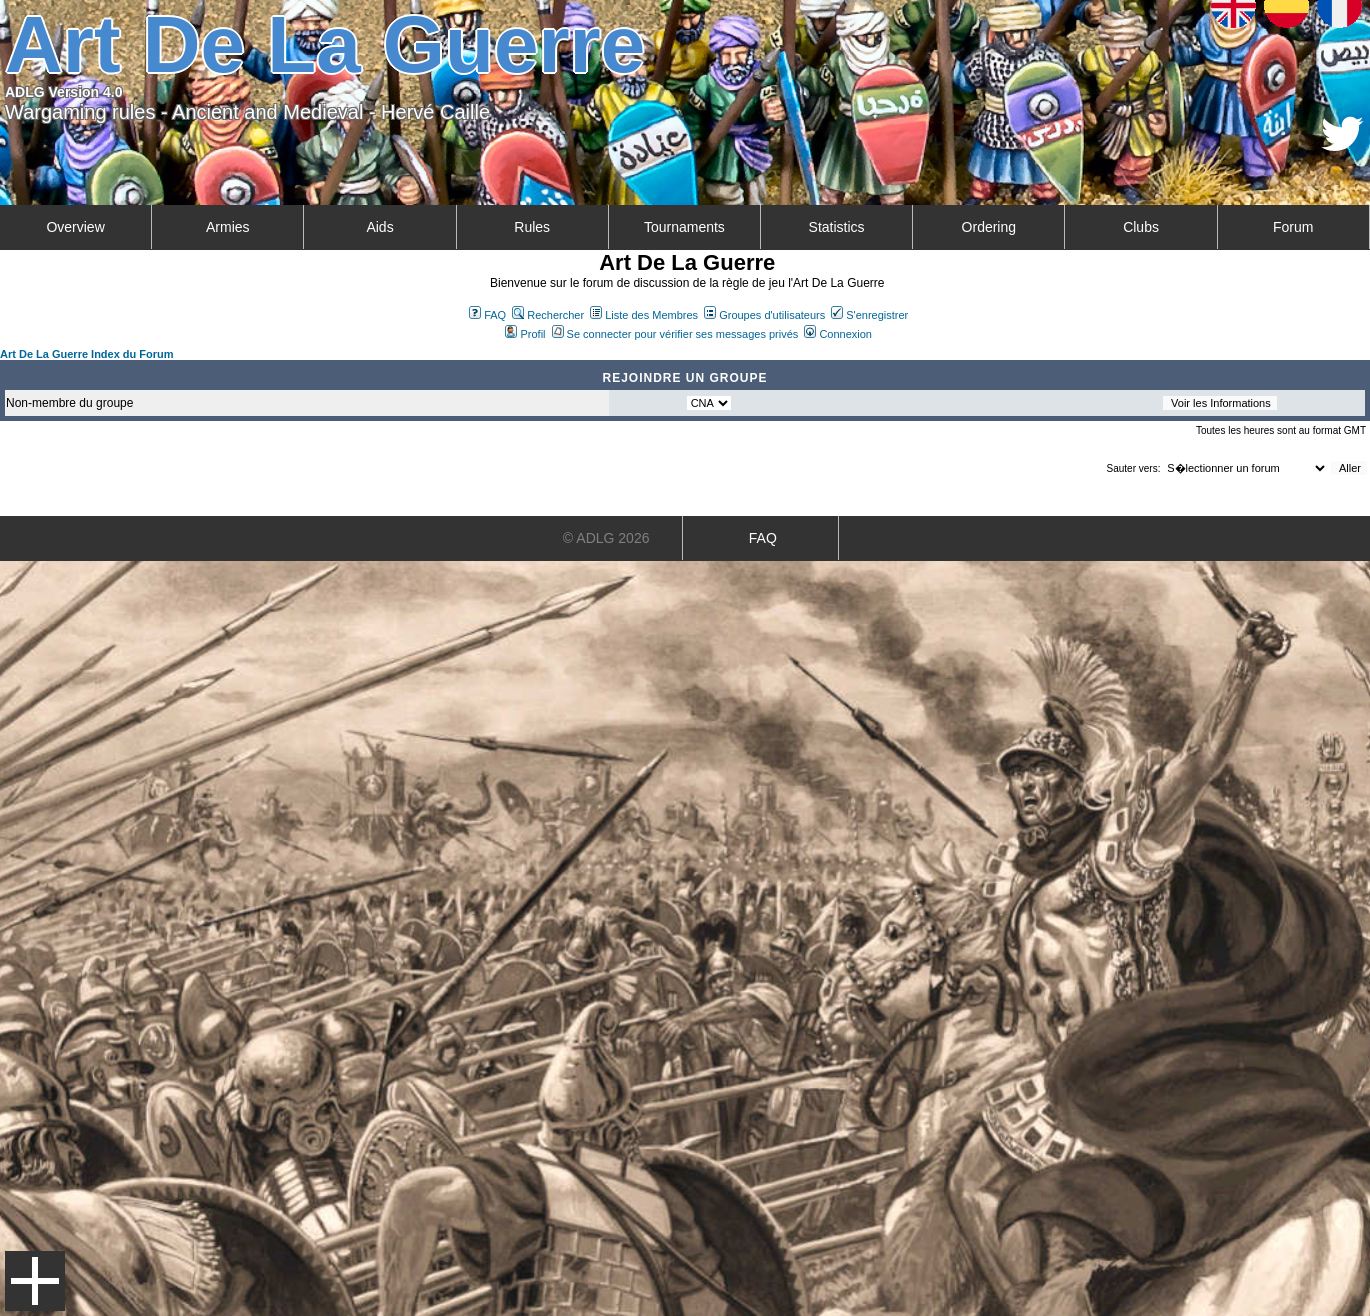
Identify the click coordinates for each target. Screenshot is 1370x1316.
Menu (35, 1281)
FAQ (487, 315)
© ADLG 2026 (606, 538)
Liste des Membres (644, 315)
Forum (1293, 227)
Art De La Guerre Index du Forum (87, 354)
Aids (379, 227)
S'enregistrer (869, 315)
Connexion (838, 334)
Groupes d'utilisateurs (764, 315)
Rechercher (548, 315)
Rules (532, 227)
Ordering (989, 227)
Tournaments (684, 227)
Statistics (837, 227)
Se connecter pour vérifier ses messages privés (675, 334)
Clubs (1141, 227)
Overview (75, 227)
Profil (525, 334)
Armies (228, 227)
